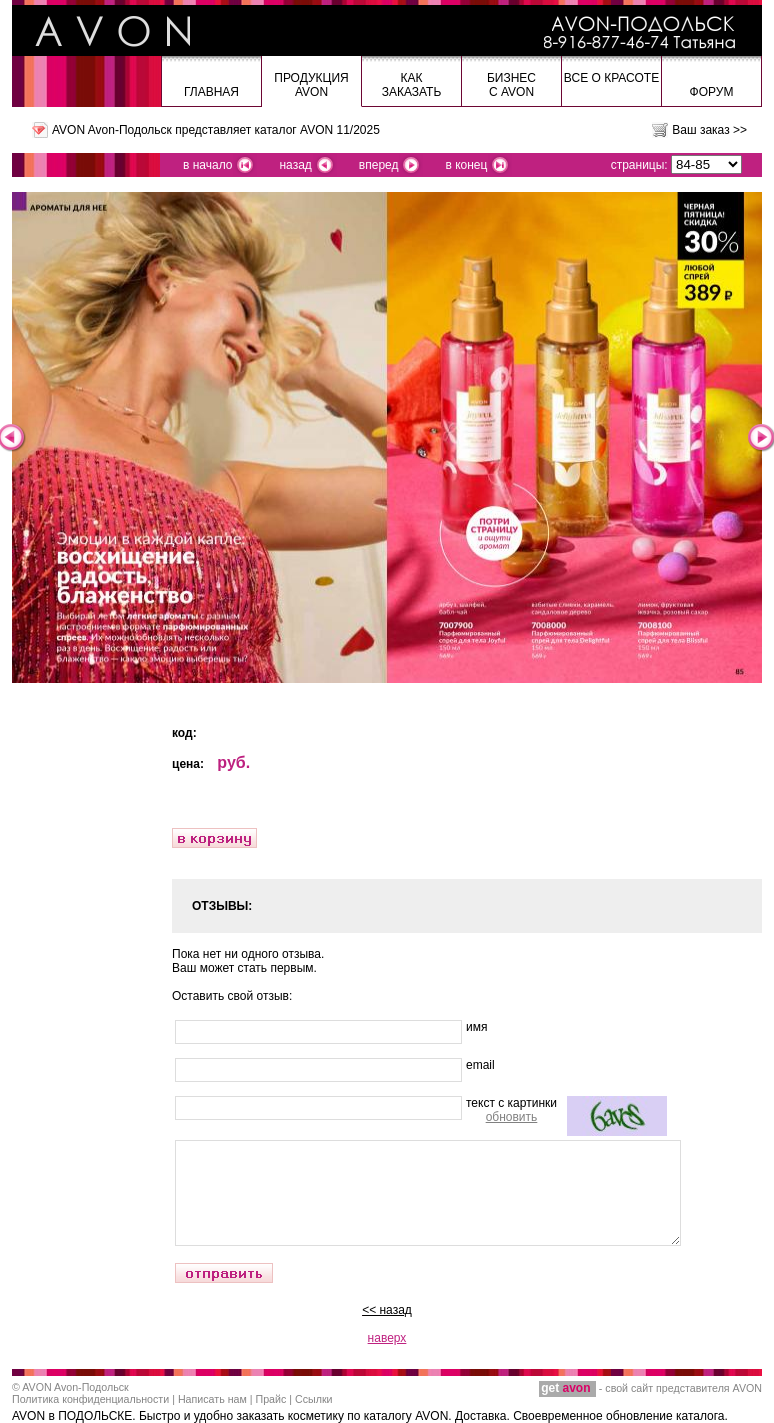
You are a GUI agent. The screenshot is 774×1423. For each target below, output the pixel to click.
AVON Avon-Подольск (75, 1387)
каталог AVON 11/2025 (317, 130)
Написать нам (212, 1399)
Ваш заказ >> (709, 130)
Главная (211, 92)
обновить (512, 1117)
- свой (585, 1388)
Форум (712, 92)
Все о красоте (611, 78)
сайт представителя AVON (696, 1388)
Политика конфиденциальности (90, 1399)
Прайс (271, 1399)
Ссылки (314, 1399)
